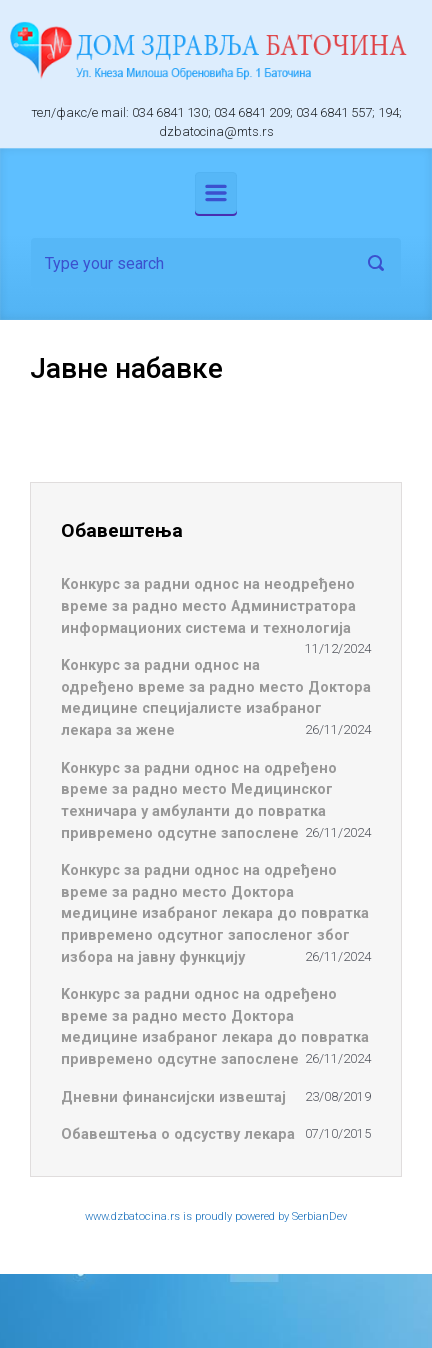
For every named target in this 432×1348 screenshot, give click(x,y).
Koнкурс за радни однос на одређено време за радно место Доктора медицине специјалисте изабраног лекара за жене (216, 698)
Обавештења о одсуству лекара (178, 1134)
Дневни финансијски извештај (173, 1097)
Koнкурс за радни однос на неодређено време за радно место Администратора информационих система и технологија (208, 606)
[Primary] (216, 193)
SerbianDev (319, 1216)
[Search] (216, 263)
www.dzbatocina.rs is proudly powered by (188, 1216)
